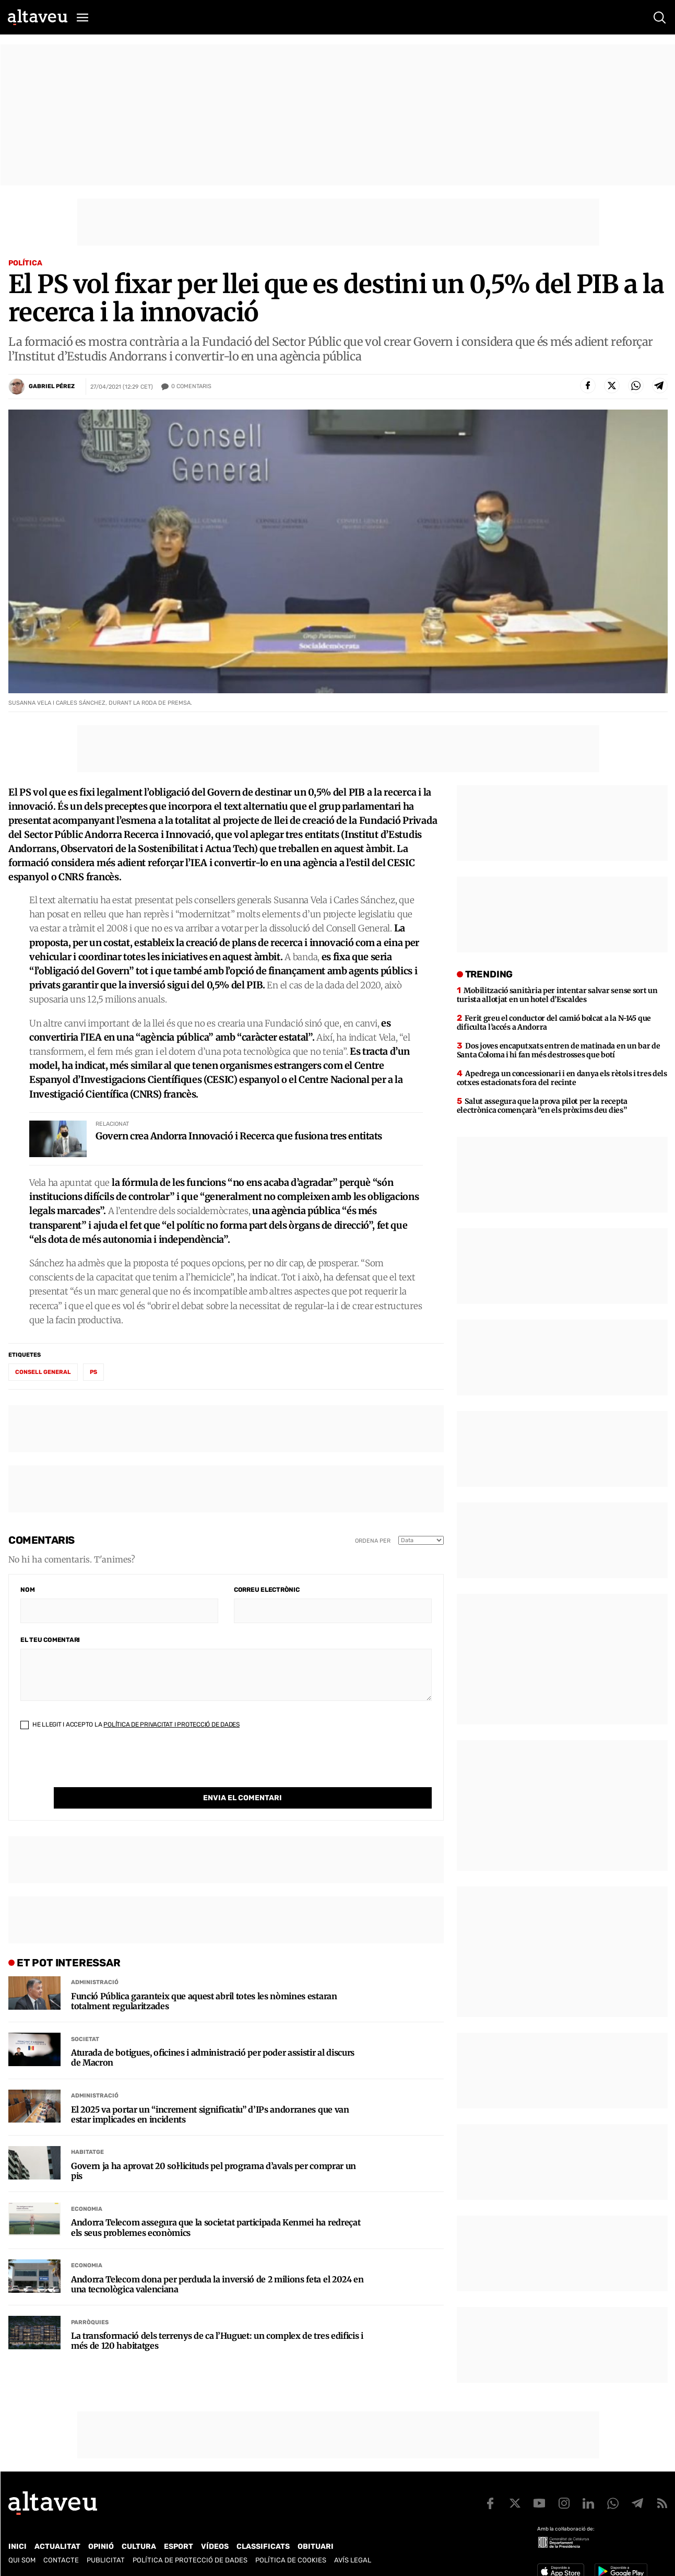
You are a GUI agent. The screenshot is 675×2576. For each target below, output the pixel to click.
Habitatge (87, 2130)
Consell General (43, 1372)
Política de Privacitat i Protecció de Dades (171, 1724)
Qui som (21, 2560)
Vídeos (215, 2546)
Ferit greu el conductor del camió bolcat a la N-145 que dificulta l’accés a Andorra (554, 1022)
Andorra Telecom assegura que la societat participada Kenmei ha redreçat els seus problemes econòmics (215, 2206)
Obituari (316, 2546)
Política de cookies (290, 2560)
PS (93, 1372)
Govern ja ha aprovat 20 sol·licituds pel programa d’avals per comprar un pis (213, 2150)
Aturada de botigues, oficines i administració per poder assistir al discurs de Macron (212, 2036)
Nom (27, 1589)
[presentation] (99, 1766)
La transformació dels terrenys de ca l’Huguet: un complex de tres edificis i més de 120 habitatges (217, 2319)
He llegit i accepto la (130, 1724)
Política (25, 263)
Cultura (139, 2546)
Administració (95, 1960)
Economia (86, 2187)
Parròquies (90, 2301)
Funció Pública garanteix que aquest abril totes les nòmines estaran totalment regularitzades (204, 1980)
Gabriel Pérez (52, 386)
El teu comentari (50, 1639)
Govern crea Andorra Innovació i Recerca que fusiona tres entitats (239, 1136)
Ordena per (372, 1540)
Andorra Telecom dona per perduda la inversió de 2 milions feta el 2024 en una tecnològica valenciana (217, 2263)
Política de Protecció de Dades (190, 2560)
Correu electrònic (267, 1589)
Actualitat (57, 2546)
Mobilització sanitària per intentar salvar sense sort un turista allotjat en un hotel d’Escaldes (557, 995)
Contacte (61, 2560)
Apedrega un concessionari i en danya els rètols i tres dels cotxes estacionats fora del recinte (562, 1078)
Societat (85, 2017)
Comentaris (191, 386)
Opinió (101, 2546)
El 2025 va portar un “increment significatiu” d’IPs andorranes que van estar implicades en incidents (210, 2093)
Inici (17, 2546)
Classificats (263, 2546)
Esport (178, 2546)
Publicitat (106, 2560)
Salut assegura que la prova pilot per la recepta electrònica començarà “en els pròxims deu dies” (542, 1106)
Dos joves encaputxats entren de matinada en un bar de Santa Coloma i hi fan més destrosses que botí (558, 1050)
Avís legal (352, 2560)
